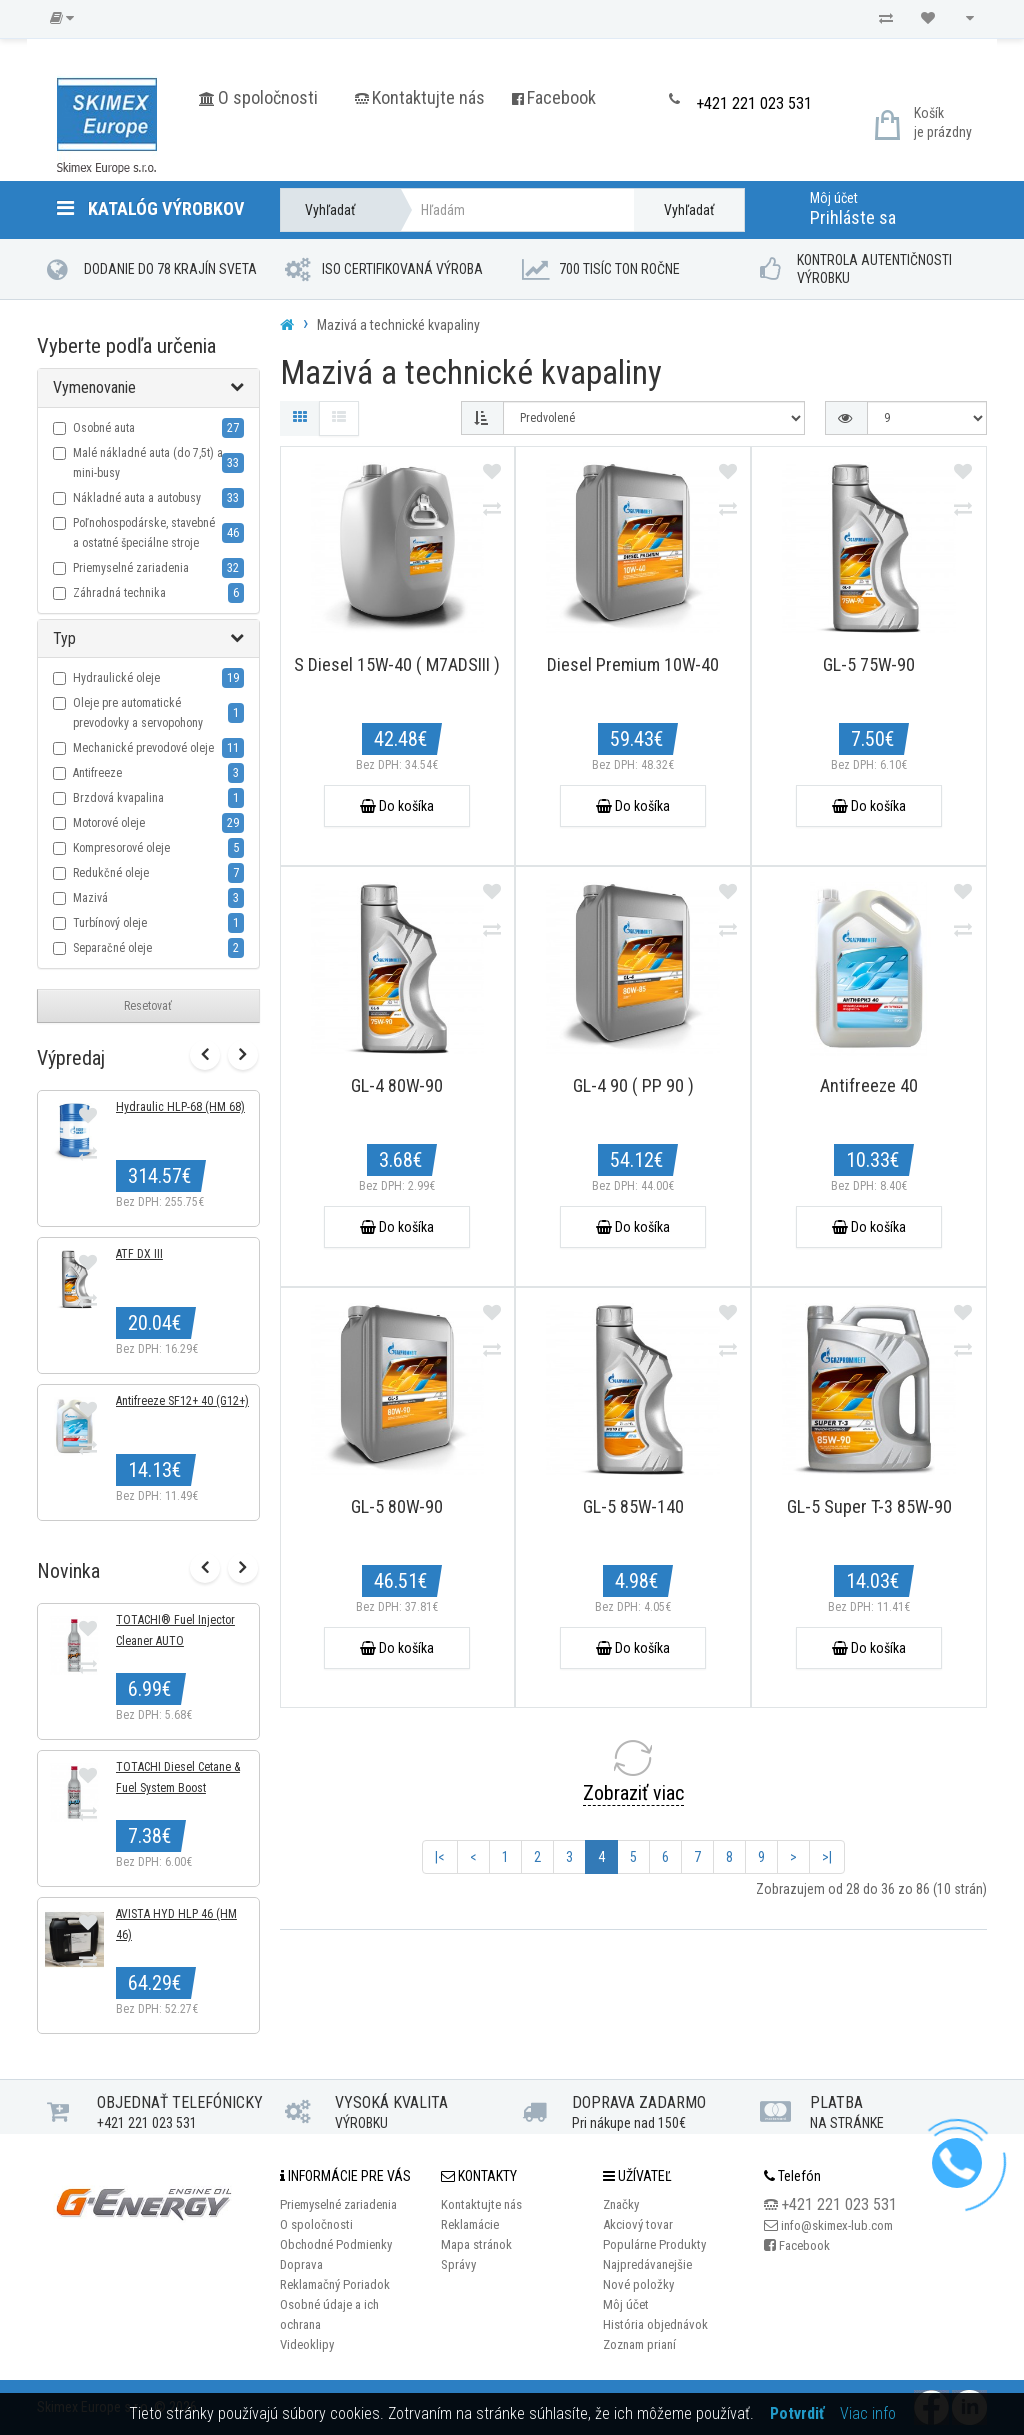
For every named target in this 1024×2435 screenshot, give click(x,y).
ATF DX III (139, 1255)
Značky (621, 2204)
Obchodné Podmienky (336, 2244)
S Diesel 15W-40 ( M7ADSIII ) (397, 664)
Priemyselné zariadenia (338, 2204)
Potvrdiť (797, 2413)
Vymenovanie (94, 387)
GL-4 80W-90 (397, 1085)
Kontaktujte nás (428, 97)
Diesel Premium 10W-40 (633, 664)
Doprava (301, 2264)
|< (440, 1857)
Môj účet (834, 198)
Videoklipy (307, 2344)
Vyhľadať (689, 210)
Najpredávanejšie (647, 2264)
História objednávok (655, 2324)
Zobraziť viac (633, 1793)
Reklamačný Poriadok (335, 2284)
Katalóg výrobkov (150, 208)
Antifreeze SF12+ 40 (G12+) (182, 1402)
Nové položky (638, 2284)
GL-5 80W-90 (397, 1506)
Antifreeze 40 (869, 1085)
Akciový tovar (638, 2224)
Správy (458, 2264)
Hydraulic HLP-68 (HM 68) (180, 1108)
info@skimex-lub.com (837, 2225)
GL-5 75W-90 (869, 664)
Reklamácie (470, 2224)
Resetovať (148, 1006)
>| (827, 1857)
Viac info (868, 2413)
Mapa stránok (476, 2244)
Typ (64, 638)
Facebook (561, 97)
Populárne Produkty (654, 2244)
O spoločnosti (268, 97)
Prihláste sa (853, 217)
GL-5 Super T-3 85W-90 (869, 1506)
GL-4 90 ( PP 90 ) (633, 1085)
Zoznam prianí (639, 2344)
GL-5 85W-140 (633, 1506)
